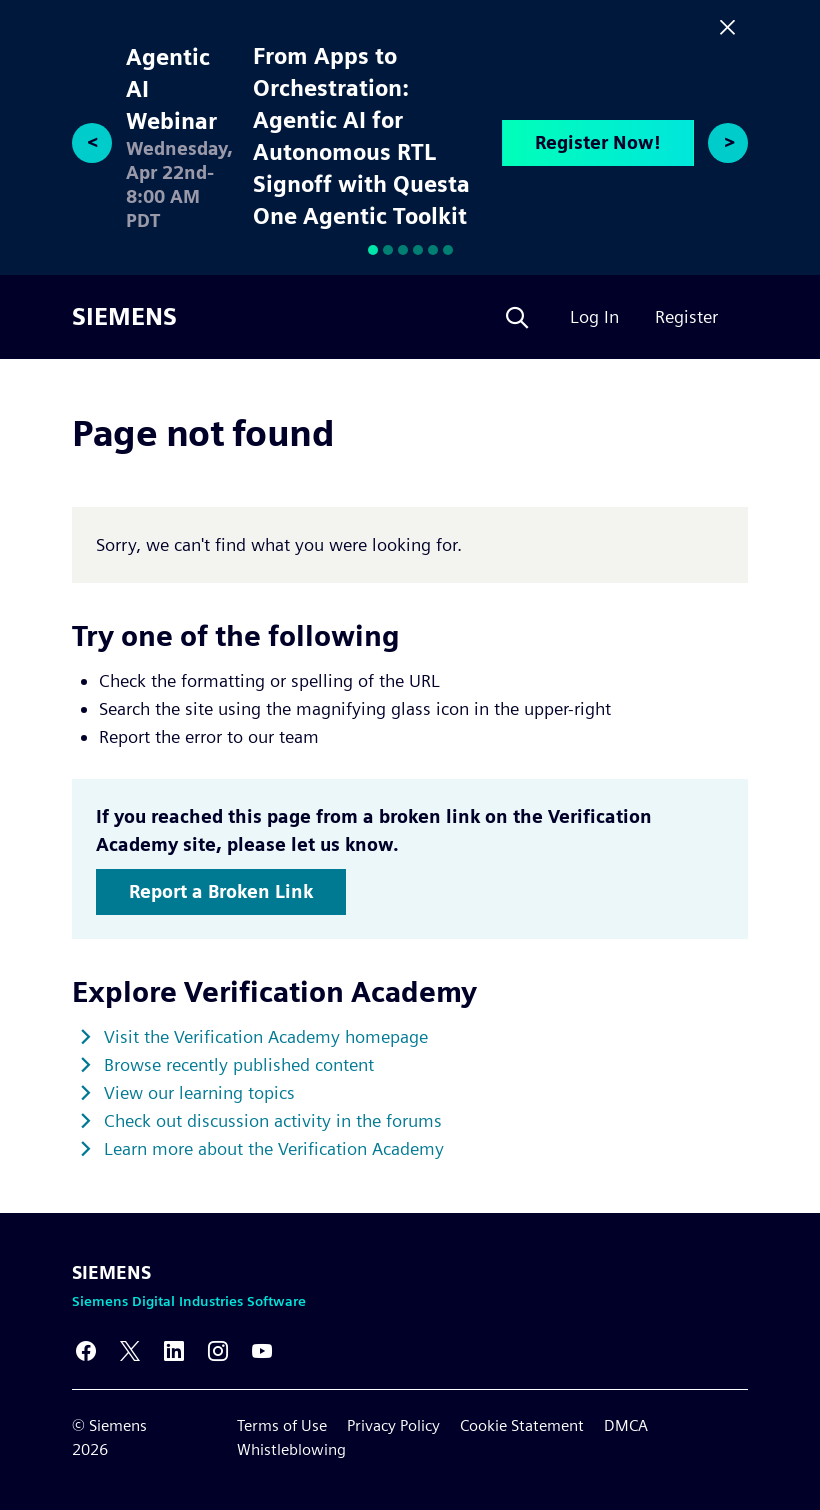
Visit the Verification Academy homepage (266, 1036)
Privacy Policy (393, 1425)
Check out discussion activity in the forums (273, 1120)
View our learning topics (199, 1092)
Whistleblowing (291, 1449)
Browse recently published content (239, 1064)
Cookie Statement (522, 1425)
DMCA (626, 1425)
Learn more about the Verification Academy (274, 1148)
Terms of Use (282, 1425)
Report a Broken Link (221, 891)
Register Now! (598, 142)
